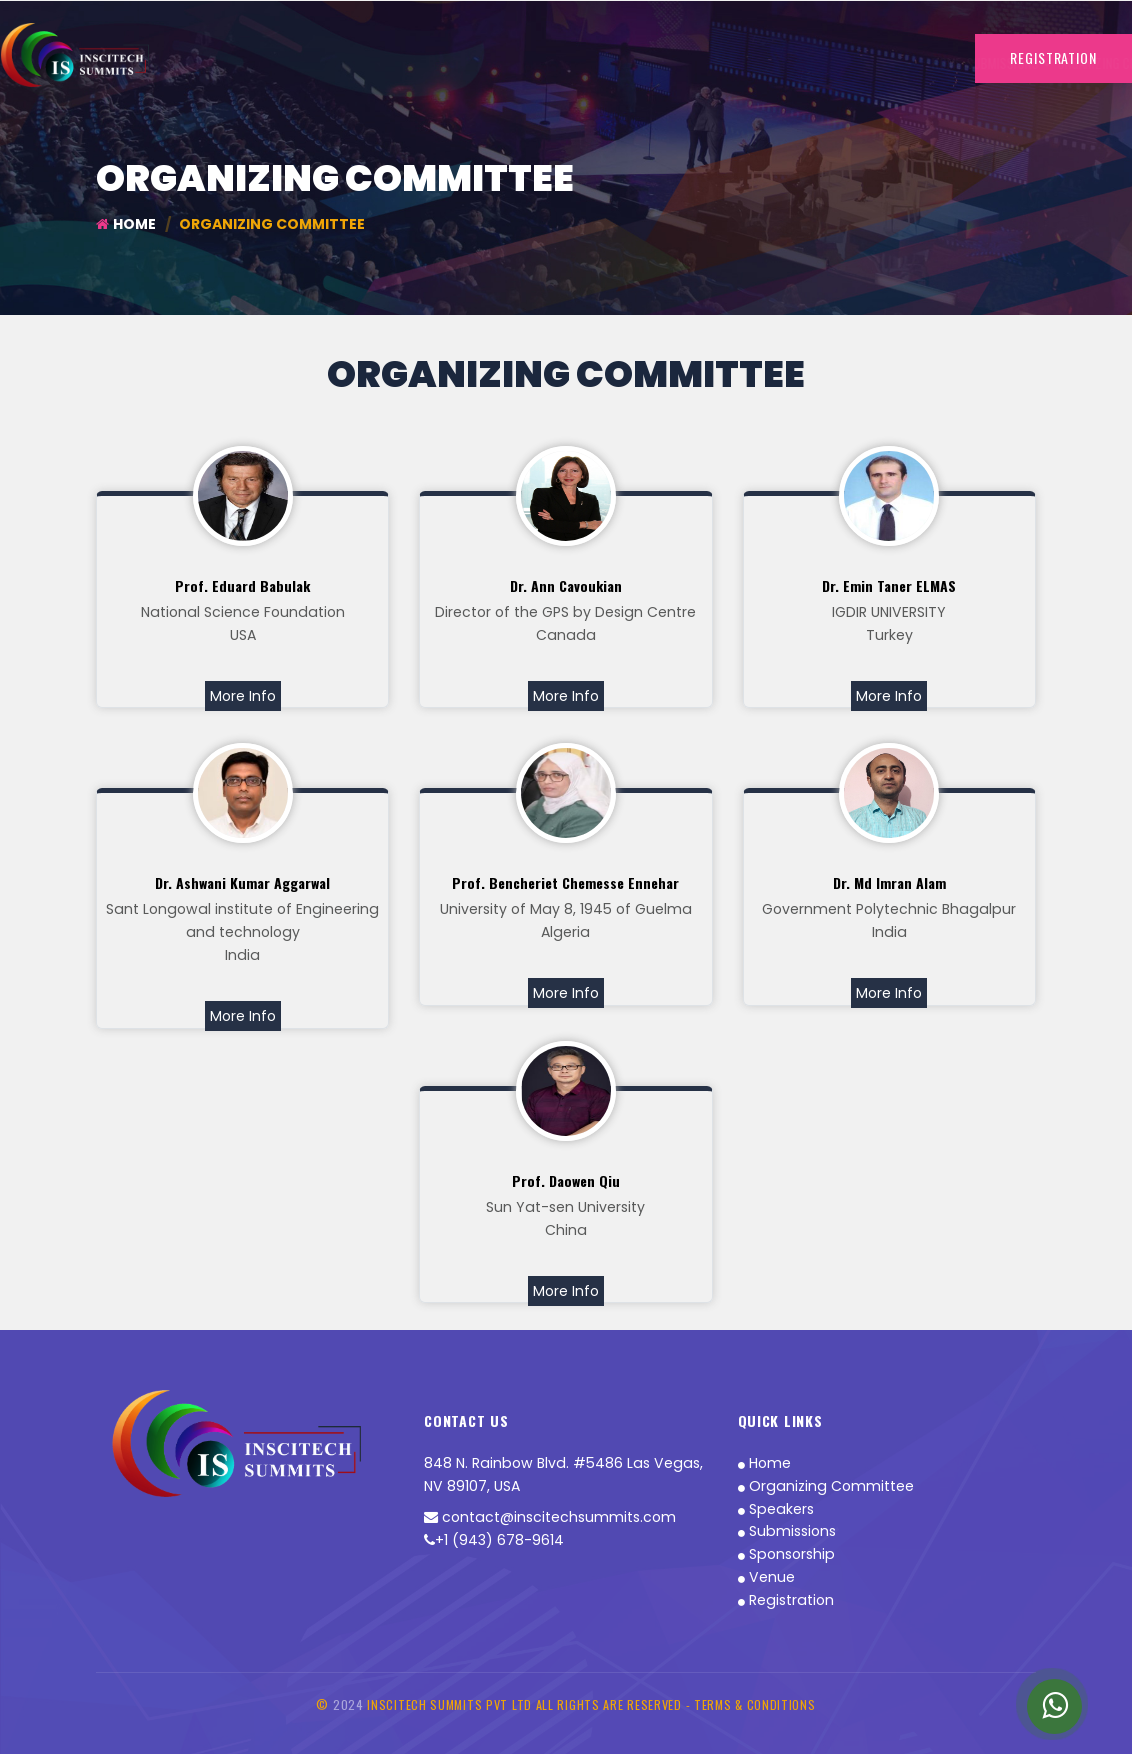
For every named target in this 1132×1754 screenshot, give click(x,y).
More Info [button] (867, 63)
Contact (931, 63)
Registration (786, 1601)
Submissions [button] (354, 63)
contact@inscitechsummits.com (550, 1518)
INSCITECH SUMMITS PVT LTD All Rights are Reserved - (530, 1704)
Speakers (776, 1509)
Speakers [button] (566, 63)
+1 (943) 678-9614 (494, 1541)
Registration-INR (651, 63)
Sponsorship (741, 63)
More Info (243, 696)
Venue (766, 1578)
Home (292, 63)
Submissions (787, 1532)
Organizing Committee (465, 63)
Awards (806, 63)
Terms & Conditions (755, 1704)
